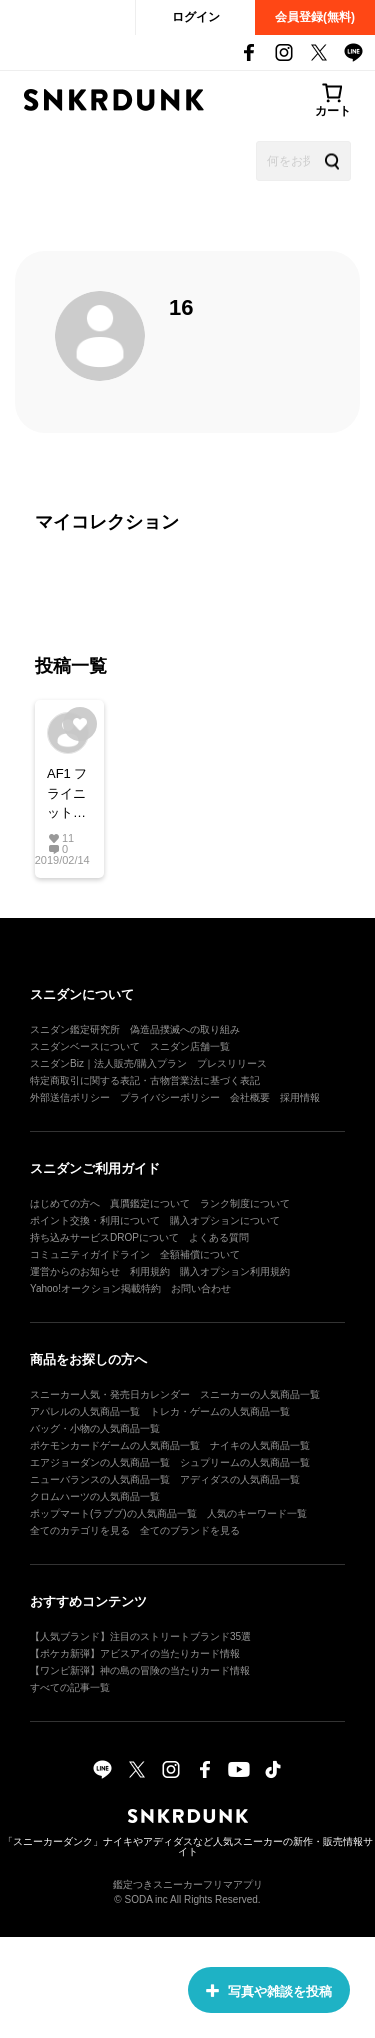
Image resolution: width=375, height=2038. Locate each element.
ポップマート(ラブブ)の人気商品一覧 (113, 1513)
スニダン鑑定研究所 (75, 1029)
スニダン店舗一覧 (190, 1046)
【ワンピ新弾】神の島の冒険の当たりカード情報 (140, 1670)
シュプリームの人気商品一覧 (245, 1462)
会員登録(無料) (315, 17)
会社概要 (250, 1097)
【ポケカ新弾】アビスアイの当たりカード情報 (135, 1653)
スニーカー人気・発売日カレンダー (110, 1394)
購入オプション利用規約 (235, 1271)
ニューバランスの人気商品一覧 (100, 1479)
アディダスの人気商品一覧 (240, 1479)
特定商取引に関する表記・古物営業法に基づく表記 (145, 1080)
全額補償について (200, 1254)
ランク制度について (245, 1203)
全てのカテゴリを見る (80, 1530)
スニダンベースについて (85, 1046)
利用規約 (150, 1271)
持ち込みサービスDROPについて (104, 1237)
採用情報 (300, 1097)
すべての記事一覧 (70, 1687)
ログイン (196, 17)
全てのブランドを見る (190, 1530)
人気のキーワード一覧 (257, 1513)
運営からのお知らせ (75, 1271)
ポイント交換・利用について (95, 1220)
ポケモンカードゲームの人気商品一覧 (115, 1445)
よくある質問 (219, 1237)
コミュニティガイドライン (90, 1254)
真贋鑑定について (150, 1203)
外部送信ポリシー (70, 1097)
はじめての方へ (65, 1203)
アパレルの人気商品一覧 (85, 1411)
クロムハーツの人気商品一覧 (95, 1496)
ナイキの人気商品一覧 (260, 1445)
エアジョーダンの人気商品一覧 (100, 1462)
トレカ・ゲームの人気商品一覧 (220, 1411)
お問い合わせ (201, 1288)
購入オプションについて (225, 1220)
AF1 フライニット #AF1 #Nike (67, 794)
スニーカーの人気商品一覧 (260, 1394)
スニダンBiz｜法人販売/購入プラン (108, 1063)
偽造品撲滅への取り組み (185, 1029)
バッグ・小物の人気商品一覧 (95, 1428)
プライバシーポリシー (170, 1097)
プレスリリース (232, 1063)
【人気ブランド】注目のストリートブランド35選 (140, 1636)
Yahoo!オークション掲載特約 (95, 1288)
